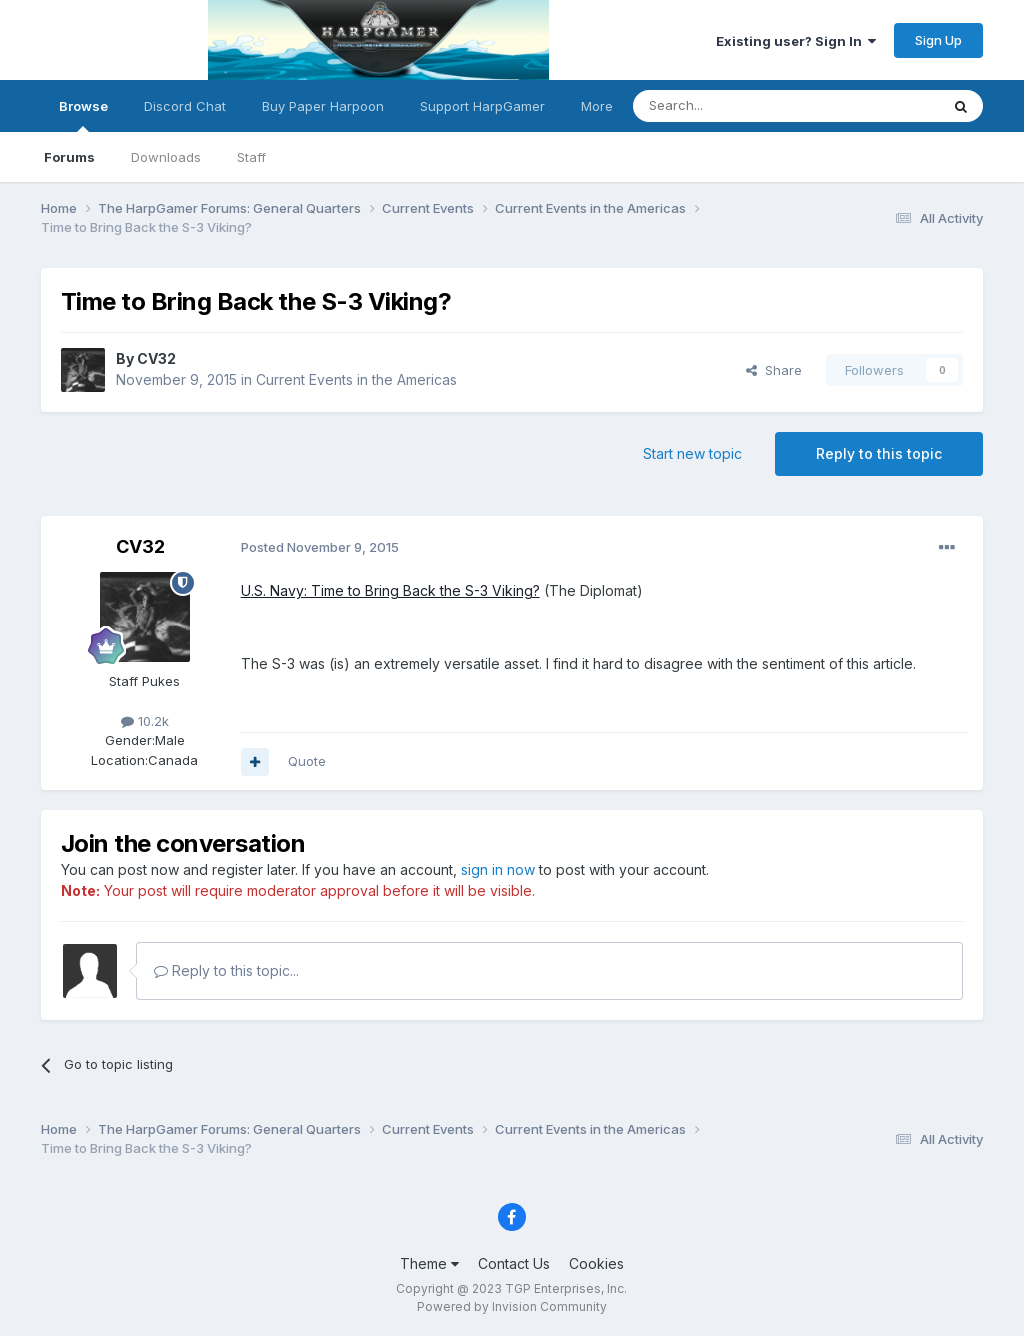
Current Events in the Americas (356, 379)
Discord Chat (185, 106)
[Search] (735, 106)
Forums (69, 157)
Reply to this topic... (226, 970)
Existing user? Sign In (796, 41)
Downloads (166, 157)
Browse (83, 115)
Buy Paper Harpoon (323, 106)
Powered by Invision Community (512, 1306)
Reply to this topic (879, 453)
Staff (251, 157)
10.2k (145, 721)
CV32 (156, 358)
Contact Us (514, 1263)
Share (774, 370)
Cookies (596, 1263)
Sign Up (938, 40)
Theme (429, 1263)
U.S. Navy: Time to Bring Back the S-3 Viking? (390, 590)
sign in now (498, 869)
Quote (307, 761)
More (597, 106)
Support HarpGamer (482, 106)
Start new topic (692, 453)
